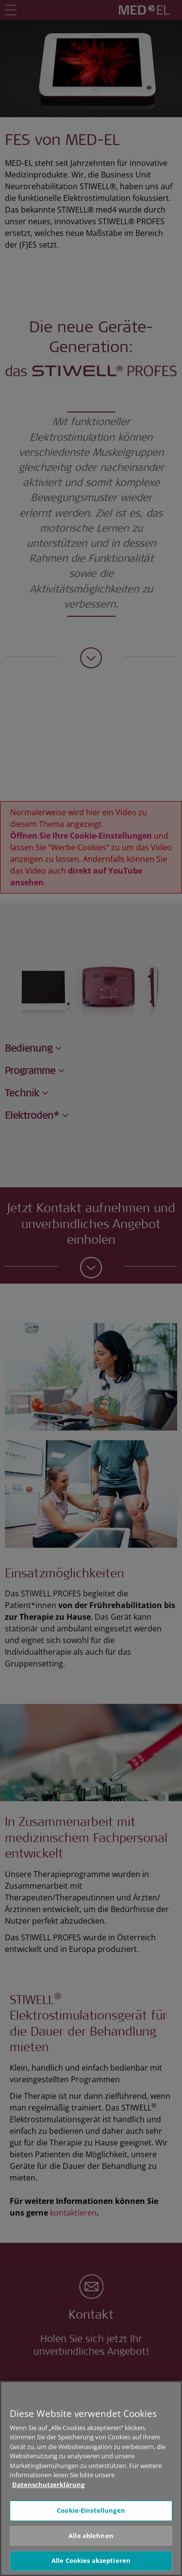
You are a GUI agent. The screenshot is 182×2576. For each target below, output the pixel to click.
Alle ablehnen (91, 2535)
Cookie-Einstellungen (91, 2510)
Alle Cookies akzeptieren (91, 2560)
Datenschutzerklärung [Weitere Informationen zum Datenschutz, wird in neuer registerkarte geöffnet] (48, 2484)
